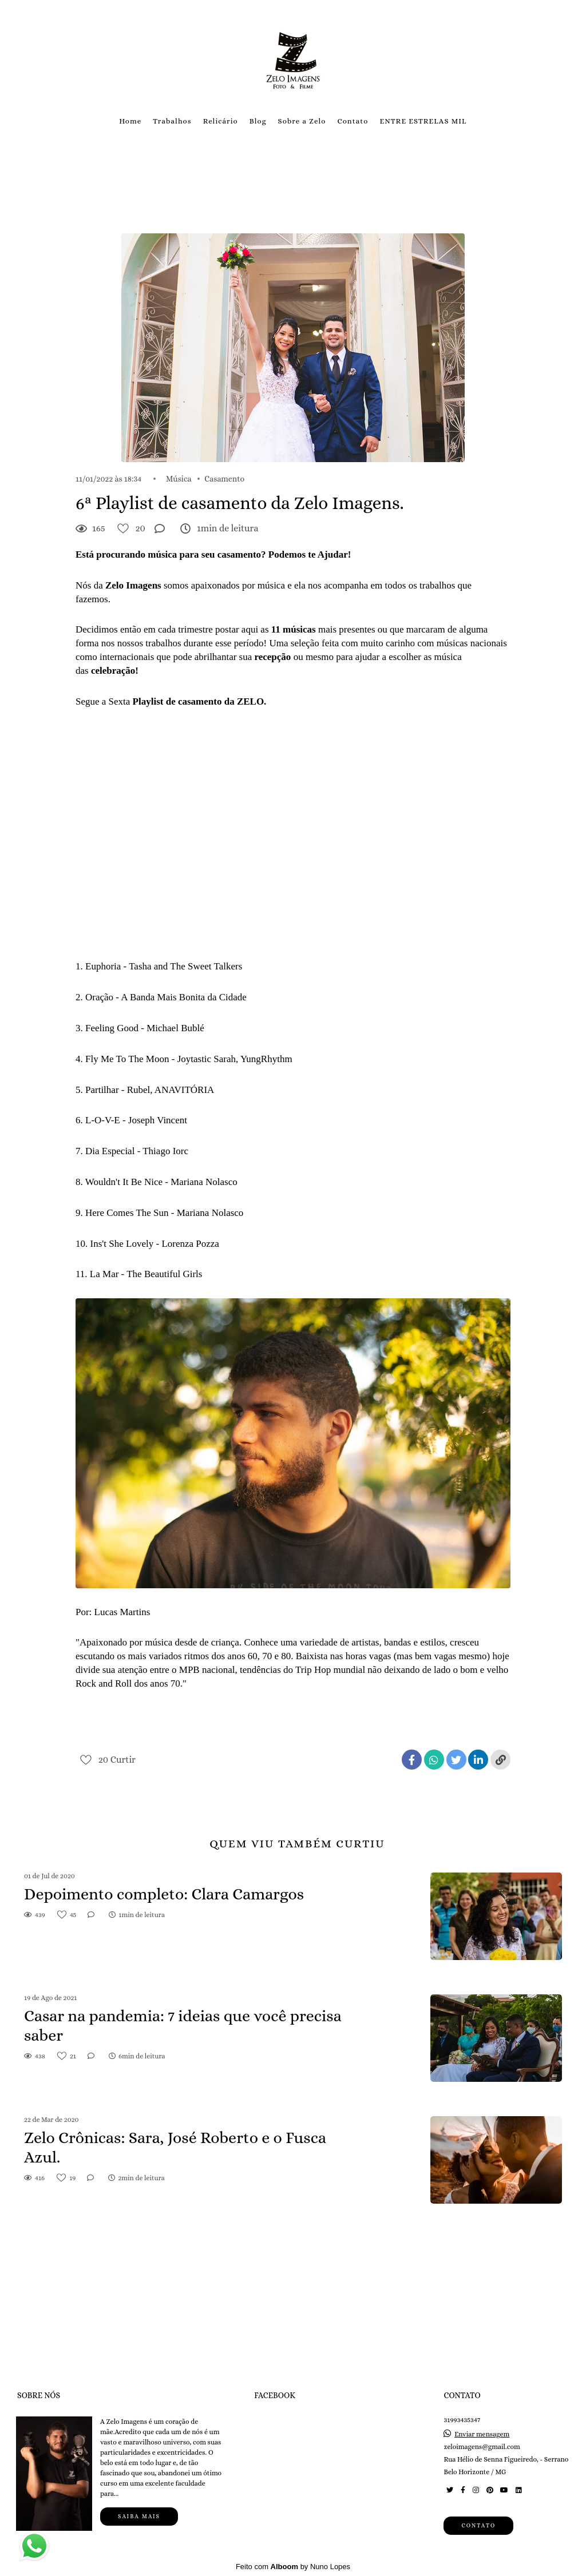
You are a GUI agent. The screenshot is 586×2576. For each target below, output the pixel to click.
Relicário (220, 121)
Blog (258, 121)
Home (130, 121)
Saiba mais (139, 2516)
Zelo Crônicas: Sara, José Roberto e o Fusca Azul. (175, 2147)
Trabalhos (172, 121)
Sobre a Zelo (302, 121)
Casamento (224, 479)
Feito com (293, 2566)
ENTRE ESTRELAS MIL (422, 121)
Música (179, 479)
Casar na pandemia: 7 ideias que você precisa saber (183, 2026)
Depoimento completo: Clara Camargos (164, 1894)
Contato (352, 121)
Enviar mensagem (481, 2434)
